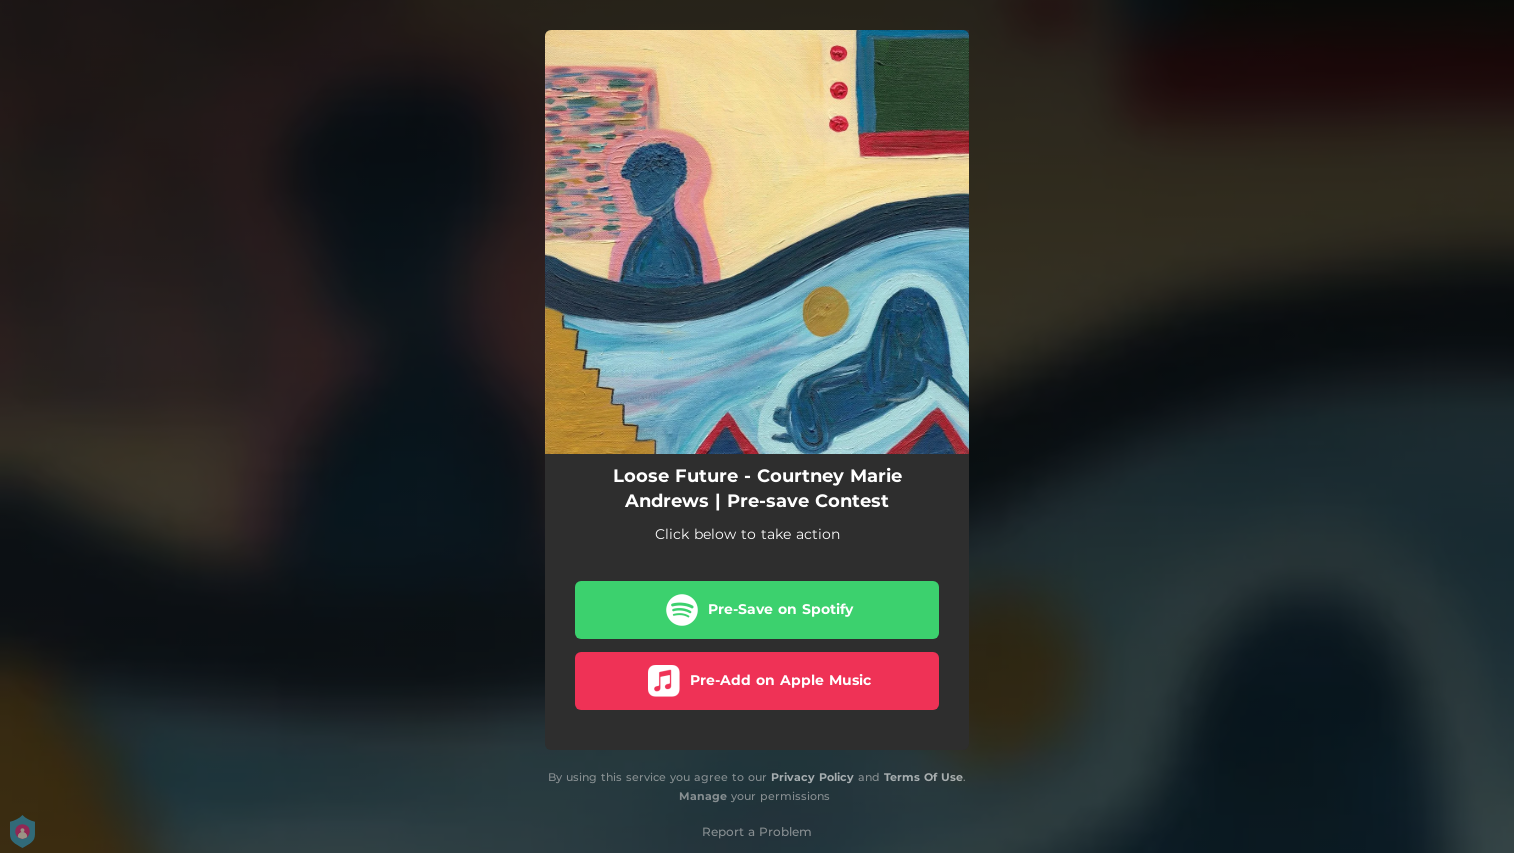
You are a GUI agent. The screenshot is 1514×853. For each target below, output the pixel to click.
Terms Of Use (923, 777)
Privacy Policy (812, 777)
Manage (703, 796)
